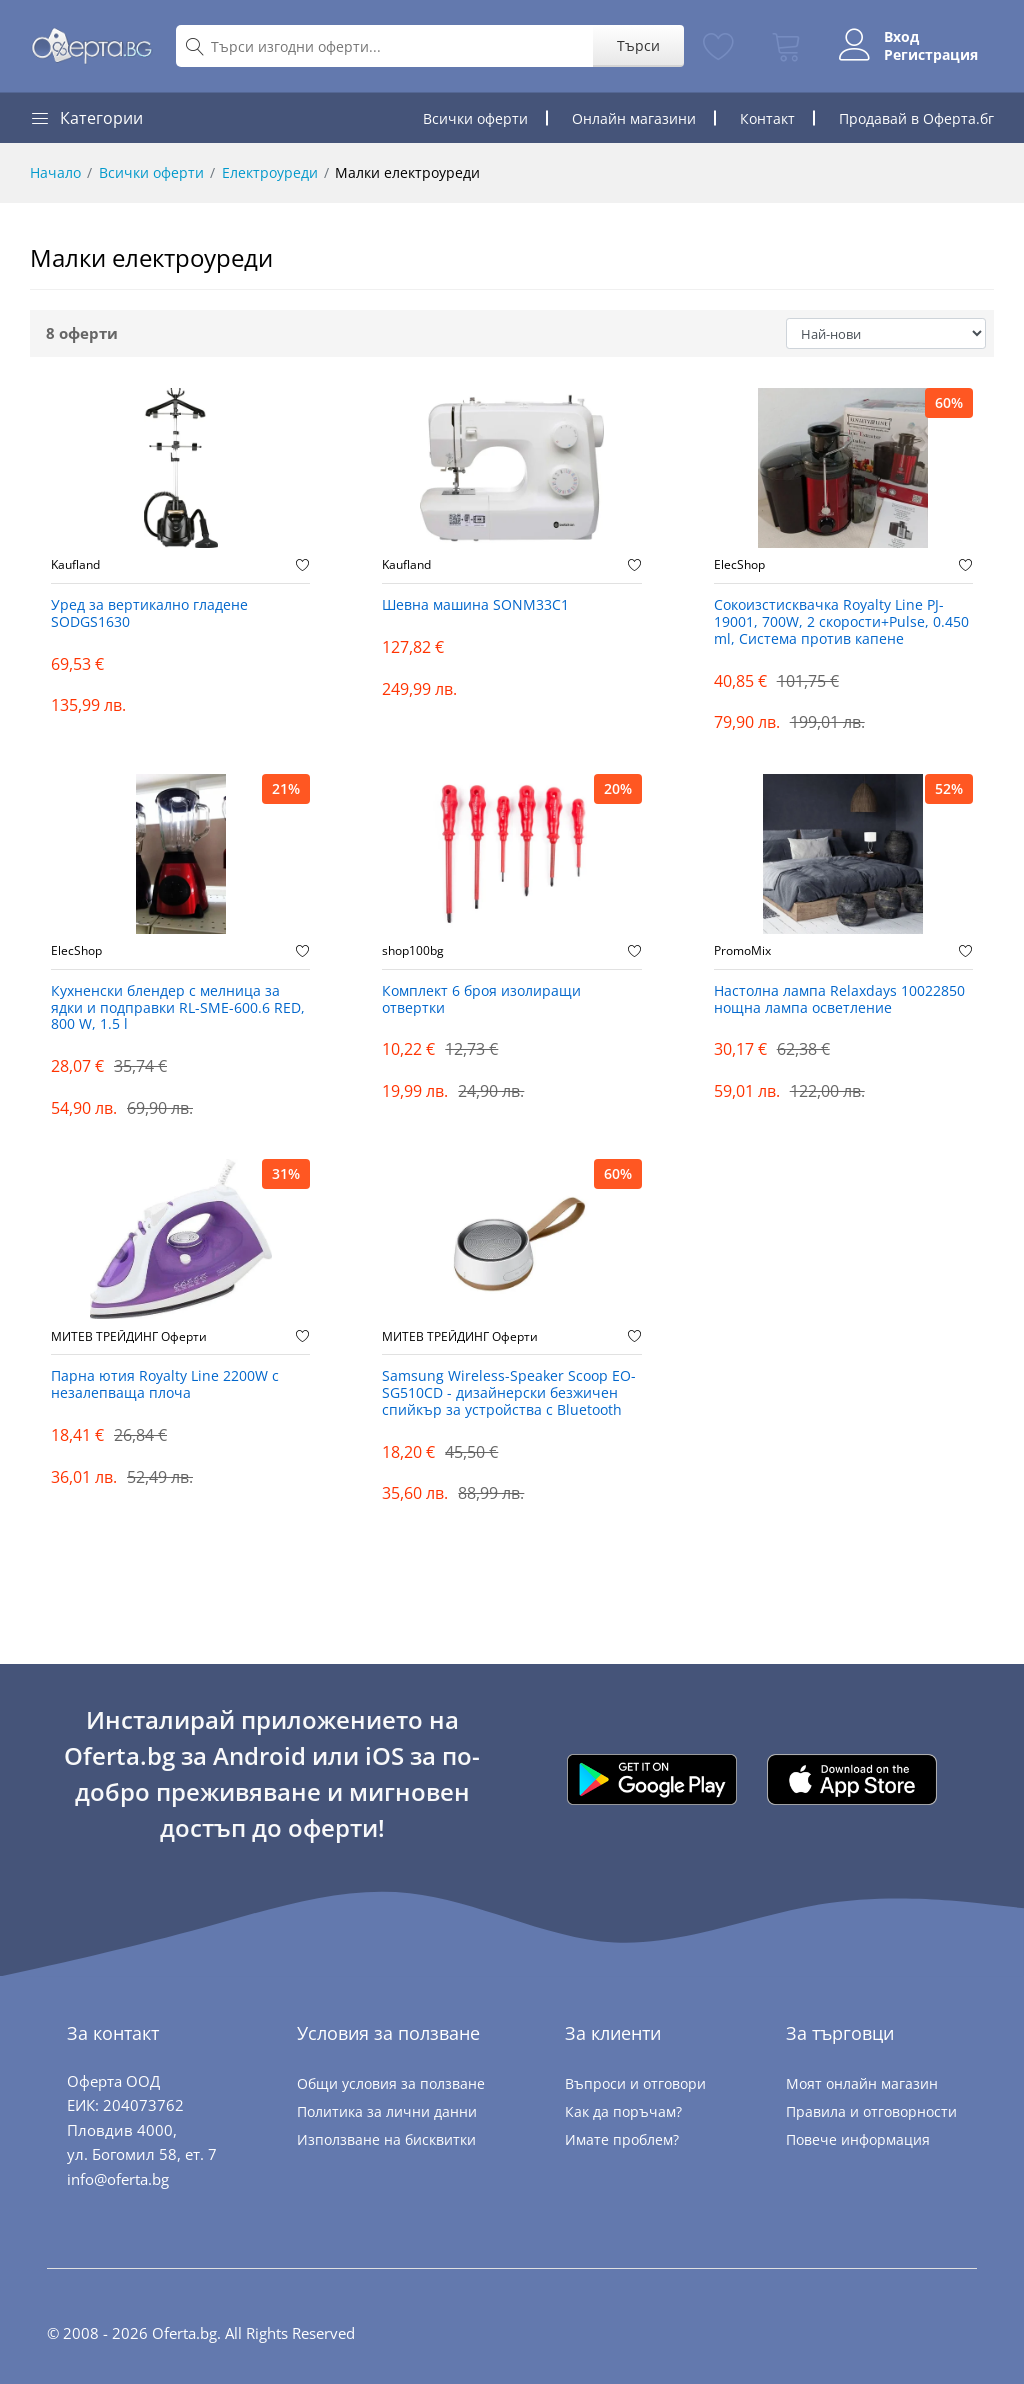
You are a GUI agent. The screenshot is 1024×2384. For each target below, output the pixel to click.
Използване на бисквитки (386, 2139)
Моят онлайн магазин (862, 2083)
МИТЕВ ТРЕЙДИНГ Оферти (129, 1337)
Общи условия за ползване (391, 2083)
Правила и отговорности (871, 2111)
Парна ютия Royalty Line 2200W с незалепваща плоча (165, 1385)
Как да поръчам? (623, 2111)
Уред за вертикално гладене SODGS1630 (149, 614)
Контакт (767, 118)
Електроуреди (270, 172)
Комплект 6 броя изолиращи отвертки (481, 1000)
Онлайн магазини (634, 118)
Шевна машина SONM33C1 (475, 605)
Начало (55, 172)
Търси (638, 45)
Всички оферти (475, 118)
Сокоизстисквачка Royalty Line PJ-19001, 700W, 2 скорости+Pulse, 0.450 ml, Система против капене (841, 622)
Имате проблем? (622, 2139)
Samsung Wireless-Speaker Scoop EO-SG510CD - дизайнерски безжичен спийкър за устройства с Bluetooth (509, 1393)
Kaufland (75, 565)
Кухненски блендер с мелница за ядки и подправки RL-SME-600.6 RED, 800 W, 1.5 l (178, 1008)
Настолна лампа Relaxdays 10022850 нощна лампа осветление (839, 1000)
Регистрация (931, 55)
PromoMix (742, 951)
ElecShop (739, 565)
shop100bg (413, 951)
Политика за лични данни (387, 2111)
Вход (901, 37)
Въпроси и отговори (635, 2083)
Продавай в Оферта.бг (916, 118)
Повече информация (858, 2139)
